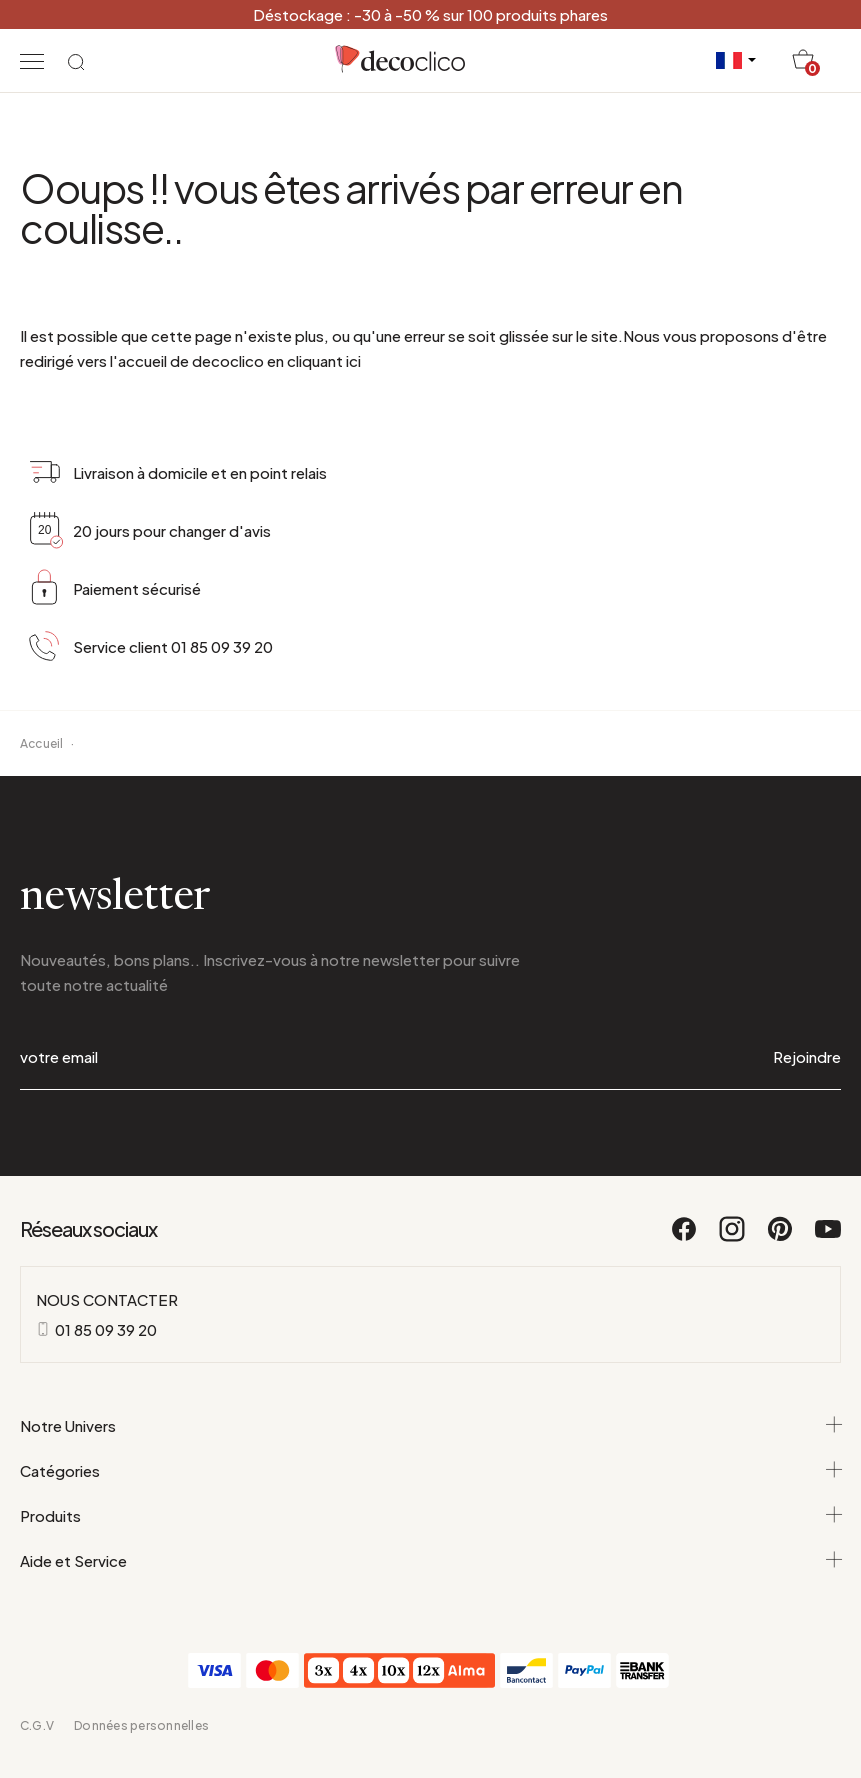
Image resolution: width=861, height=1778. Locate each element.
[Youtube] (828, 1238)
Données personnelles (141, 1725)
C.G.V (37, 1725)
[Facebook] (685, 1238)
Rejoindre (807, 1056)
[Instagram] (733, 1238)
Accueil (42, 743)
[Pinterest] (781, 1238)
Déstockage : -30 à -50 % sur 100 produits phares (430, 14)
